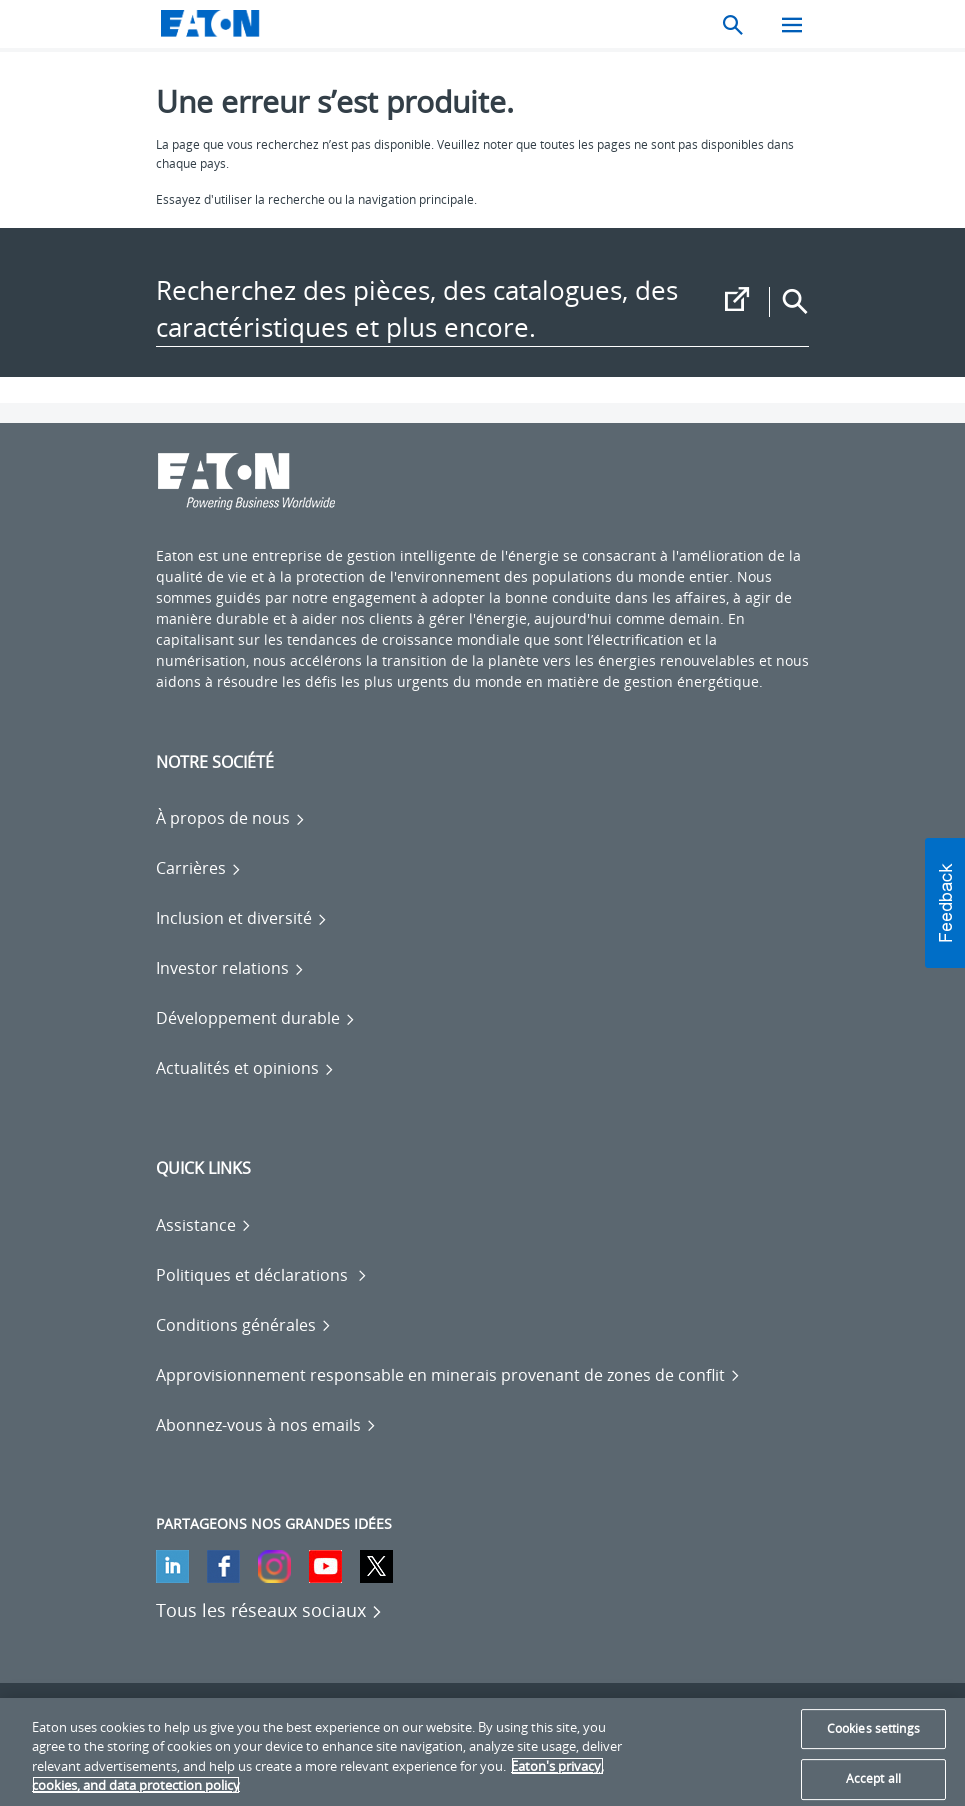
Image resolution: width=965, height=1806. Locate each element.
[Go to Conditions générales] (244, 1325)
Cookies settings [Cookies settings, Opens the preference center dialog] (873, 1728)
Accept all (873, 1778)
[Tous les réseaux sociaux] (269, 1610)
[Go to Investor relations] (230, 968)
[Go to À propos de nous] (231, 818)
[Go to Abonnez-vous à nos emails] (266, 1425)
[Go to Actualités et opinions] (245, 1068)
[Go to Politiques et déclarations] (262, 1275)
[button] (945, 903)
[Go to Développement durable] (256, 1018)
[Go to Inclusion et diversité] (242, 918)
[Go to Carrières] (199, 868)
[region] (482, 1752)
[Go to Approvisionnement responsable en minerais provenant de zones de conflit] (448, 1375)
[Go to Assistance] (204, 1225)
